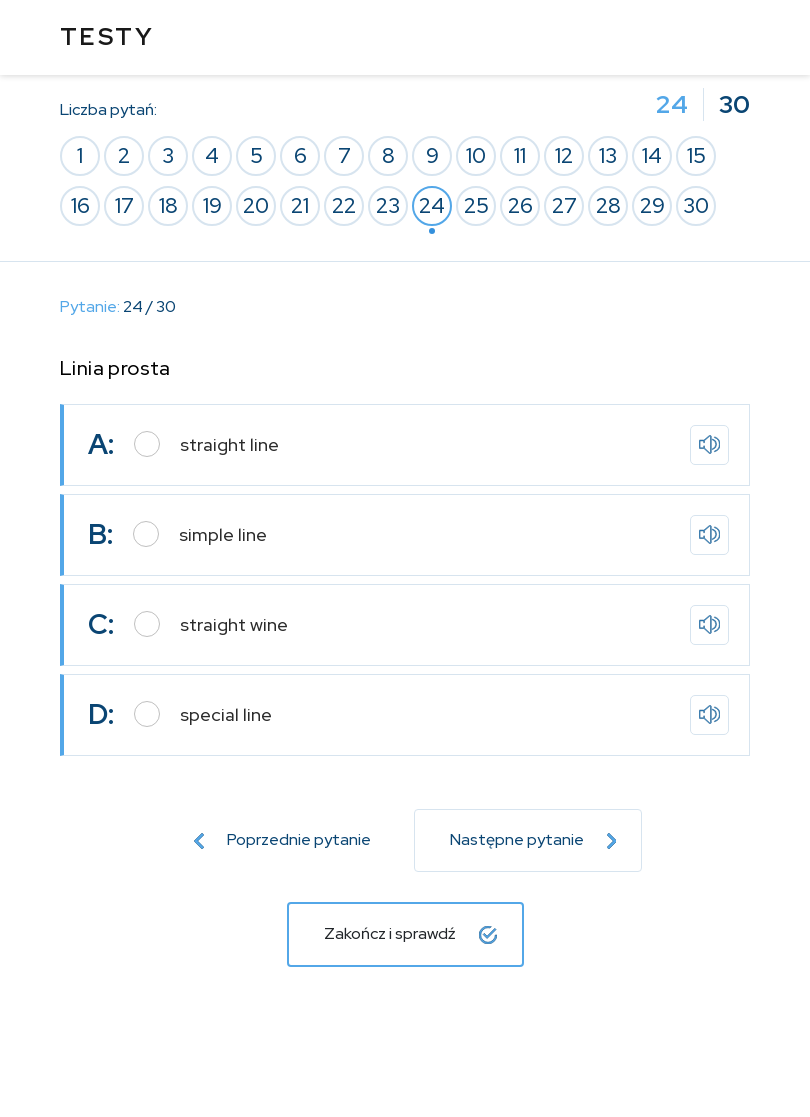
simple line (223, 534)
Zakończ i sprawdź (410, 933)
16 (80, 205)
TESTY (107, 36)
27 (564, 205)
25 (476, 205)
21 (300, 205)
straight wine (234, 624)
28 (608, 205)
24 (432, 205)
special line (226, 714)
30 (696, 205)
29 (652, 205)
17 (124, 205)
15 (696, 155)
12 (564, 155)
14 (652, 155)
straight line (229, 444)
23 (388, 205)
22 (344, 205)
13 (608, 155)
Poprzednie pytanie (282, 839)
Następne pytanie (533, 839)
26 (520, 205)
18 (168, 205)
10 (476, 155)
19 (212, 205)
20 (256, 205)
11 (520, 155)
